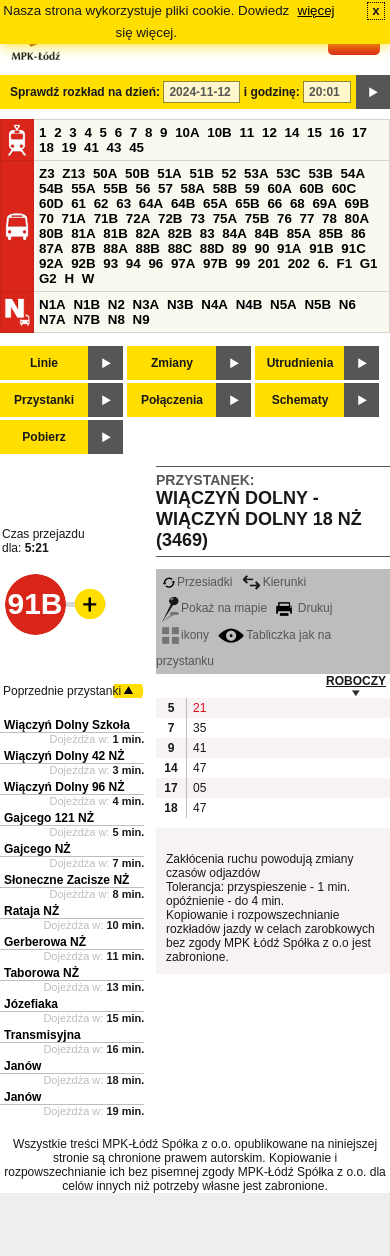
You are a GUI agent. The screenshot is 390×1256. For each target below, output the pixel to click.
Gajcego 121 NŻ (49, 818)
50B (137, 173)
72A (138, 218)
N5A (283, 304)
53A (256, 173)
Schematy (300, 400)
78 (329, 218)
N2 (116, 304)
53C (288, 173)
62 (101, 203)
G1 (369, 263)
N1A (52, 304)
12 (269, 132)
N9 (141, 319)
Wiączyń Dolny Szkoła (67, 725)
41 (91, 147)
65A (215, 203)
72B (170, 218)
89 (239, 248)
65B (247, 203)
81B (115, 233)
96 (155, 263)
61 (78, 203)
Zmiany (172, 363)
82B (180, 233)
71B (106, 218)
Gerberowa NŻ (45, 942)
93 (110, 263)
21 (199, 708)
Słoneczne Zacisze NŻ (66, 880)
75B (257, 218)
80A (357, 218)
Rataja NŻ (31, 911)
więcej (316, 10)
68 (297, 203)
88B (147, 248)
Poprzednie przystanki (62, 691)
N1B (86, 304)
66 (274, 203)
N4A (214, 304)
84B (266, 233)
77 (307, 218)
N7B (86, 319)
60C (344, 188)
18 (46, 147)
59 (252, 188)
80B (51, 233)
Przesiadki (197, 582)
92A (51, 263)
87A (51, 248)
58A (193, 188)
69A (324, 203)
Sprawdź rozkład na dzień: (85, 92)
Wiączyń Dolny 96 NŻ (64, 787)
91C (353, 248)
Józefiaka (31, 1004)
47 (199, 768)
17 (359, 132)
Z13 (73, 173)
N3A (146, 304)
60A (279, 188)
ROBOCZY (356, 681)
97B (215, 263)
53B (320, 173)
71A (74, 218)
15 (314, 132)
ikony (185, 635)
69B (357, 203)
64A (151, 203)
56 (142, 188)
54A (353, 173)
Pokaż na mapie (214, 608)
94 (133, 263)
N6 (347, 304)
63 (123, 203)
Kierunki (274, 582)
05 (199, 788)
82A (147, 233)
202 (299, 263)
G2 (48, 278)
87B (83, 248)
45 (136, 147)
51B (201, 173)
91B (321, 248)
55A (83, 188)
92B (83, 263)
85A (299, 233)
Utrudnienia (300, 363)
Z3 (47, 173)
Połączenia (172, 400)
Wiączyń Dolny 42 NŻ (64, 756)
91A (289, 248)
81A (83, 233)
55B (115, 188)
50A (105, 173)
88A (115, 248)
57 (165, 188)
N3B (180, 304)
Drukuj (304, 608)
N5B (317, 304)
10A (187, 132)
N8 (116, 319)
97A (183, 263)
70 (46, 218)
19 (69, 147)
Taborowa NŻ (41, 973)
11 (246, 132)
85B (331, 233)
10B (219, 132)
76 (284, 218)
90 (261, 248)
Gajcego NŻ (37, 849)
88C (180, 248)
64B (183, 203)
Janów (22, 1066)
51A (169, 173)
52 (229, 173)
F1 (344, 263)
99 (242, 263)
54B (51, 188)
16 (337, 132)
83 (207, 233)
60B (312, 188)
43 (114, 147)
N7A (52, 319)
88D (212, 248)
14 (292, 132)
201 (269, 263)
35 (199, 728)
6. (323, 263)
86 (358, 233)
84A (234, 233)
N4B (249, 304)
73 (197, 218)
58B (225, 188)
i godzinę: (272, 92)
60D (51, 203)
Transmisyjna (42, 1035)
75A (225, 218)
